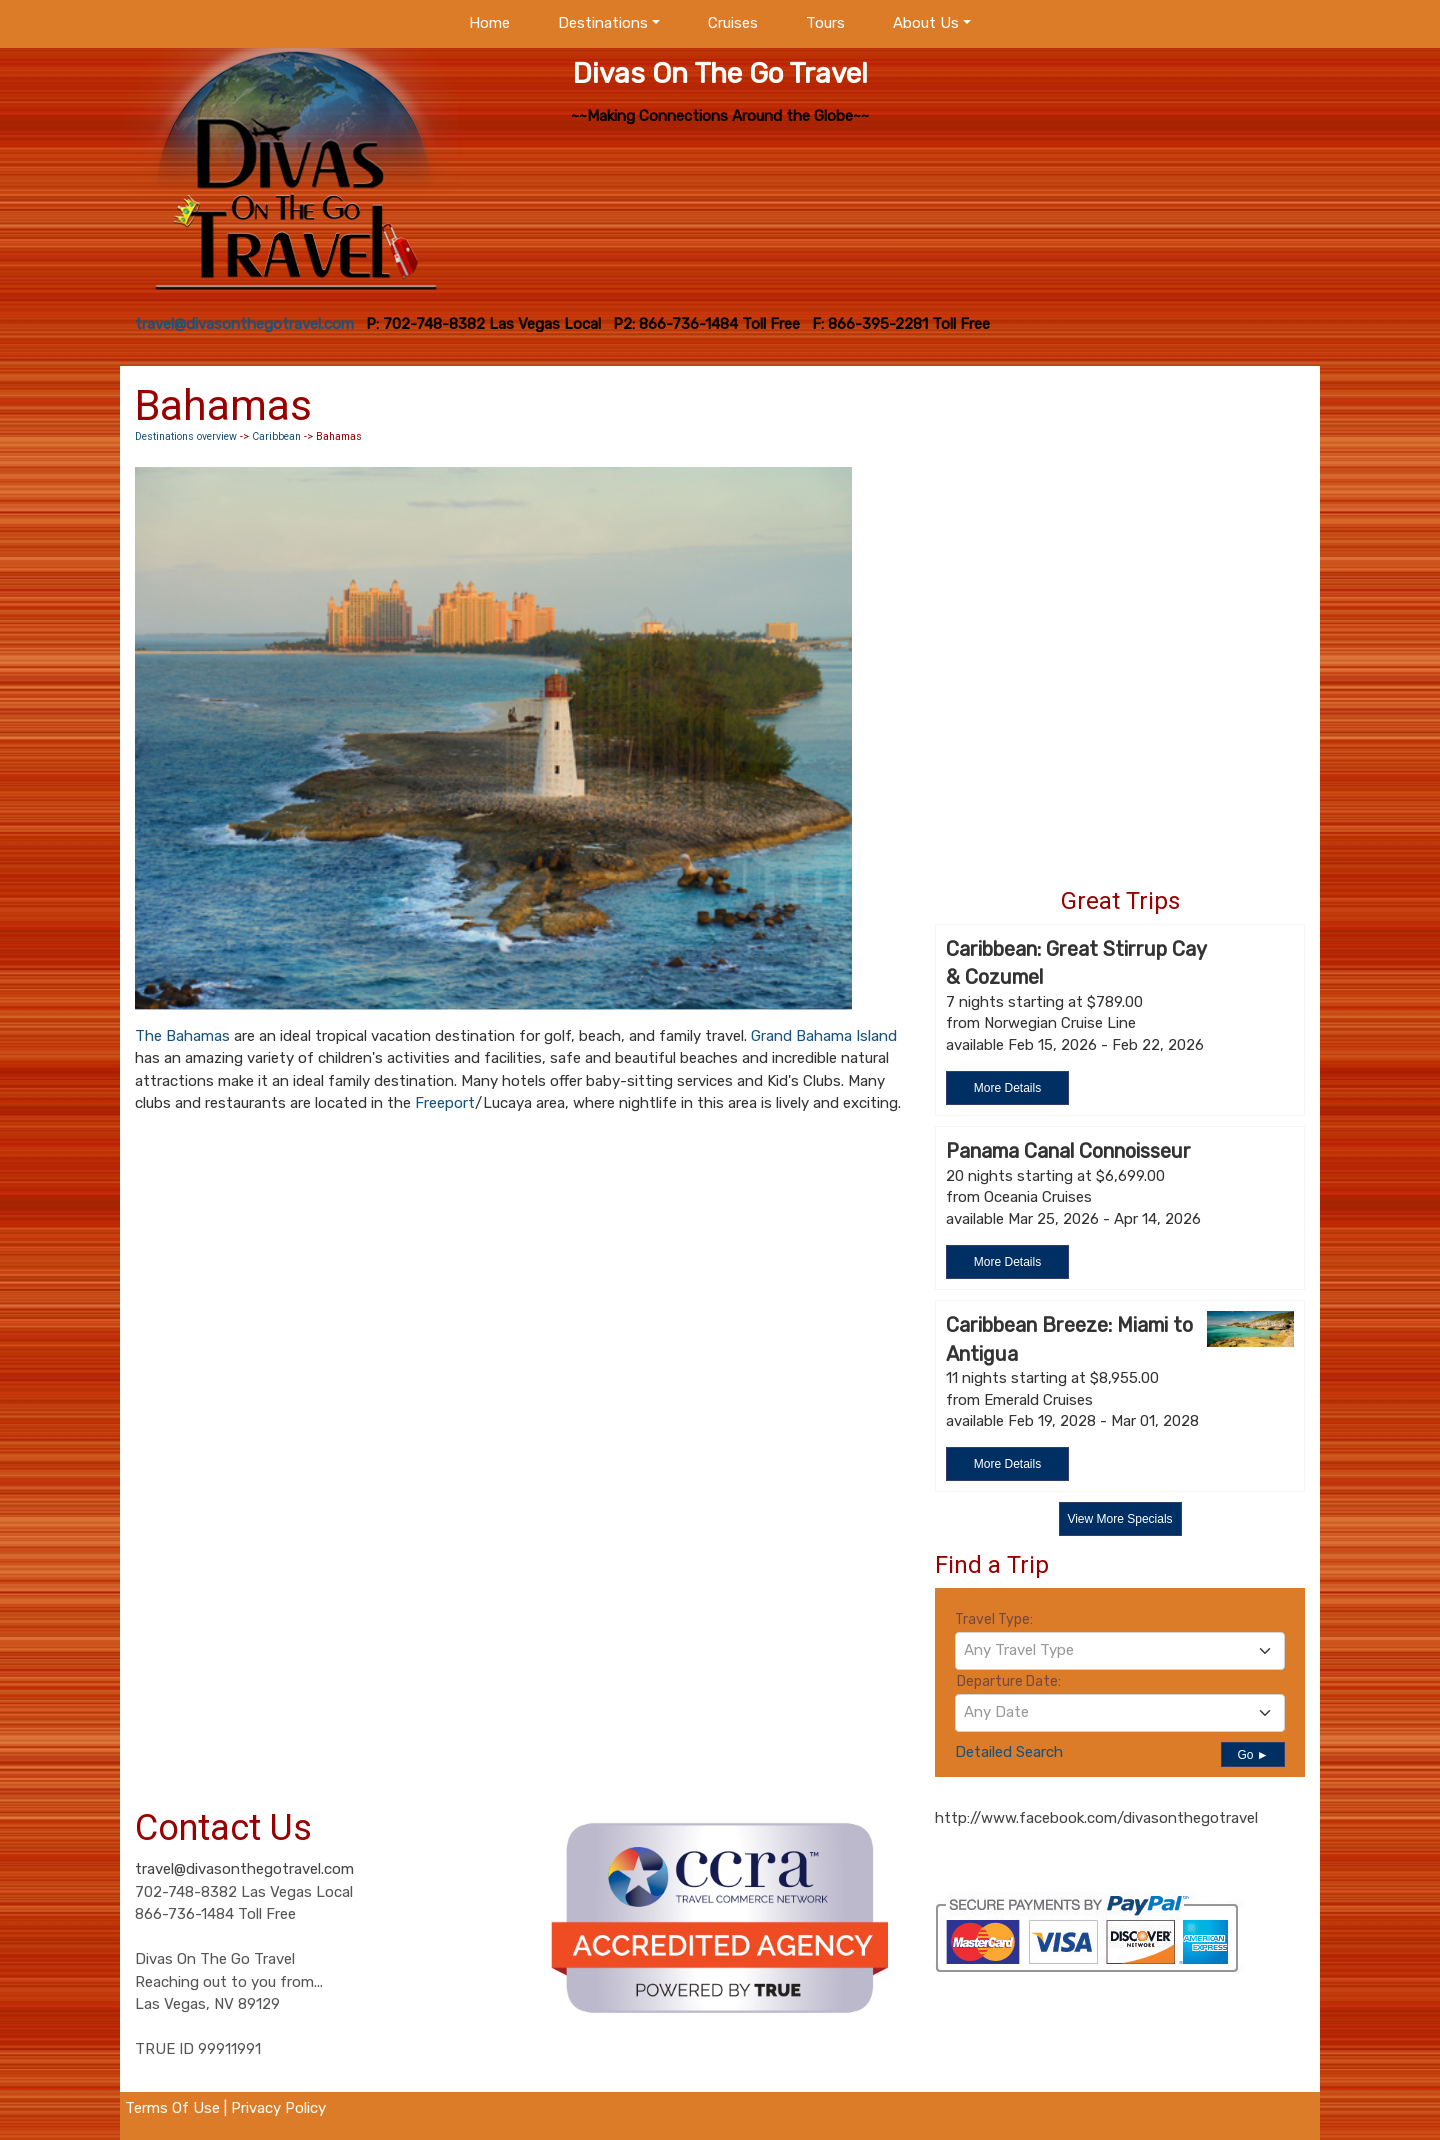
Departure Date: (1009, 1681)
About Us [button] (926, 23)
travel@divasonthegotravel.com (244, 1869)
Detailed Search (1009, 1752)
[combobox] (1120, 1651)
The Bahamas (182, 1036)
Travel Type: (994, 1619)
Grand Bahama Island (824, 1036)
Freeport (445, 1103)
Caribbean (276, 436)
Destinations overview (186, 436)
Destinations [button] (603, 23)
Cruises (733, 23)
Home (489, 23)
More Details (1007, 1088)
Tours (825, 23)
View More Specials (1119, 1519)
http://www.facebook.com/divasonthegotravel (1096, 1818)
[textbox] (1120, 1650)
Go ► (1252, 1755)
